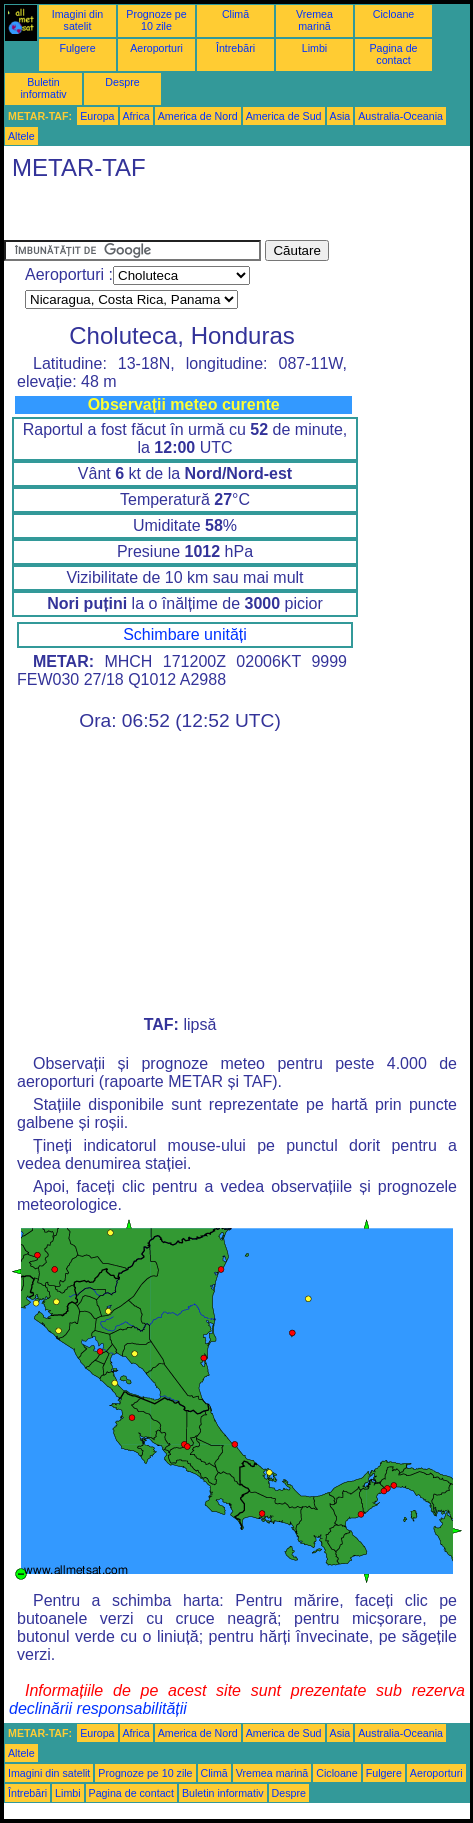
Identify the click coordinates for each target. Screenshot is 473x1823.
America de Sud (284, 116)
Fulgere (77, 48)
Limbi (314, 48)
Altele (21, 136)
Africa (136, 116)
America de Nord (198, 116)
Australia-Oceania (400, 116)
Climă (235, 14)
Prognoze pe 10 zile (156, 20)
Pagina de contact (394, 54)
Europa (97, 116)
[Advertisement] (164, 215)
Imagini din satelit (78, 20)
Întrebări (235, 48)
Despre (122, 82)
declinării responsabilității (98, 1708)
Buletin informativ (43, 88)
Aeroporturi (156, 48)
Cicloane (393, 14)
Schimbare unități (185, 634)
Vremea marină (314, 20)
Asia (340, 116)
